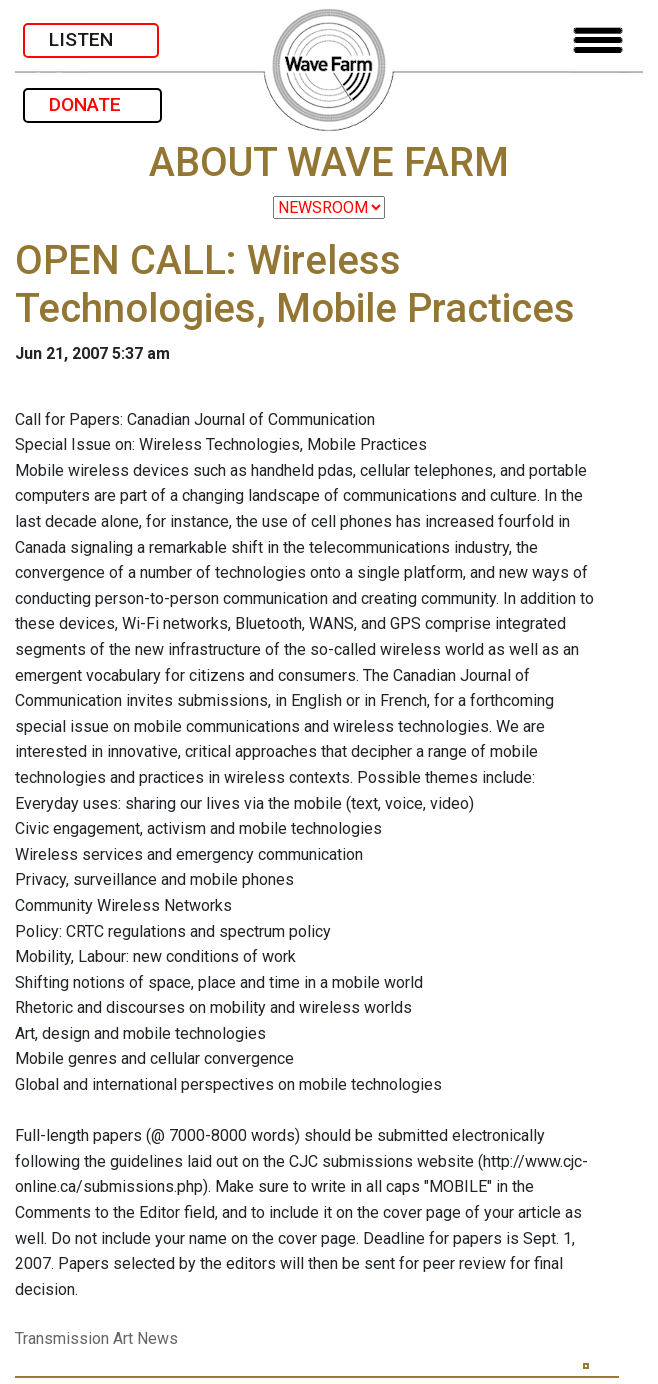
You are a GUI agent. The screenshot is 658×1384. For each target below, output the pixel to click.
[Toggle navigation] (598, 40)
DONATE (92, 104)
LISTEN (91, 39)
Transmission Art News (96, 1338)
